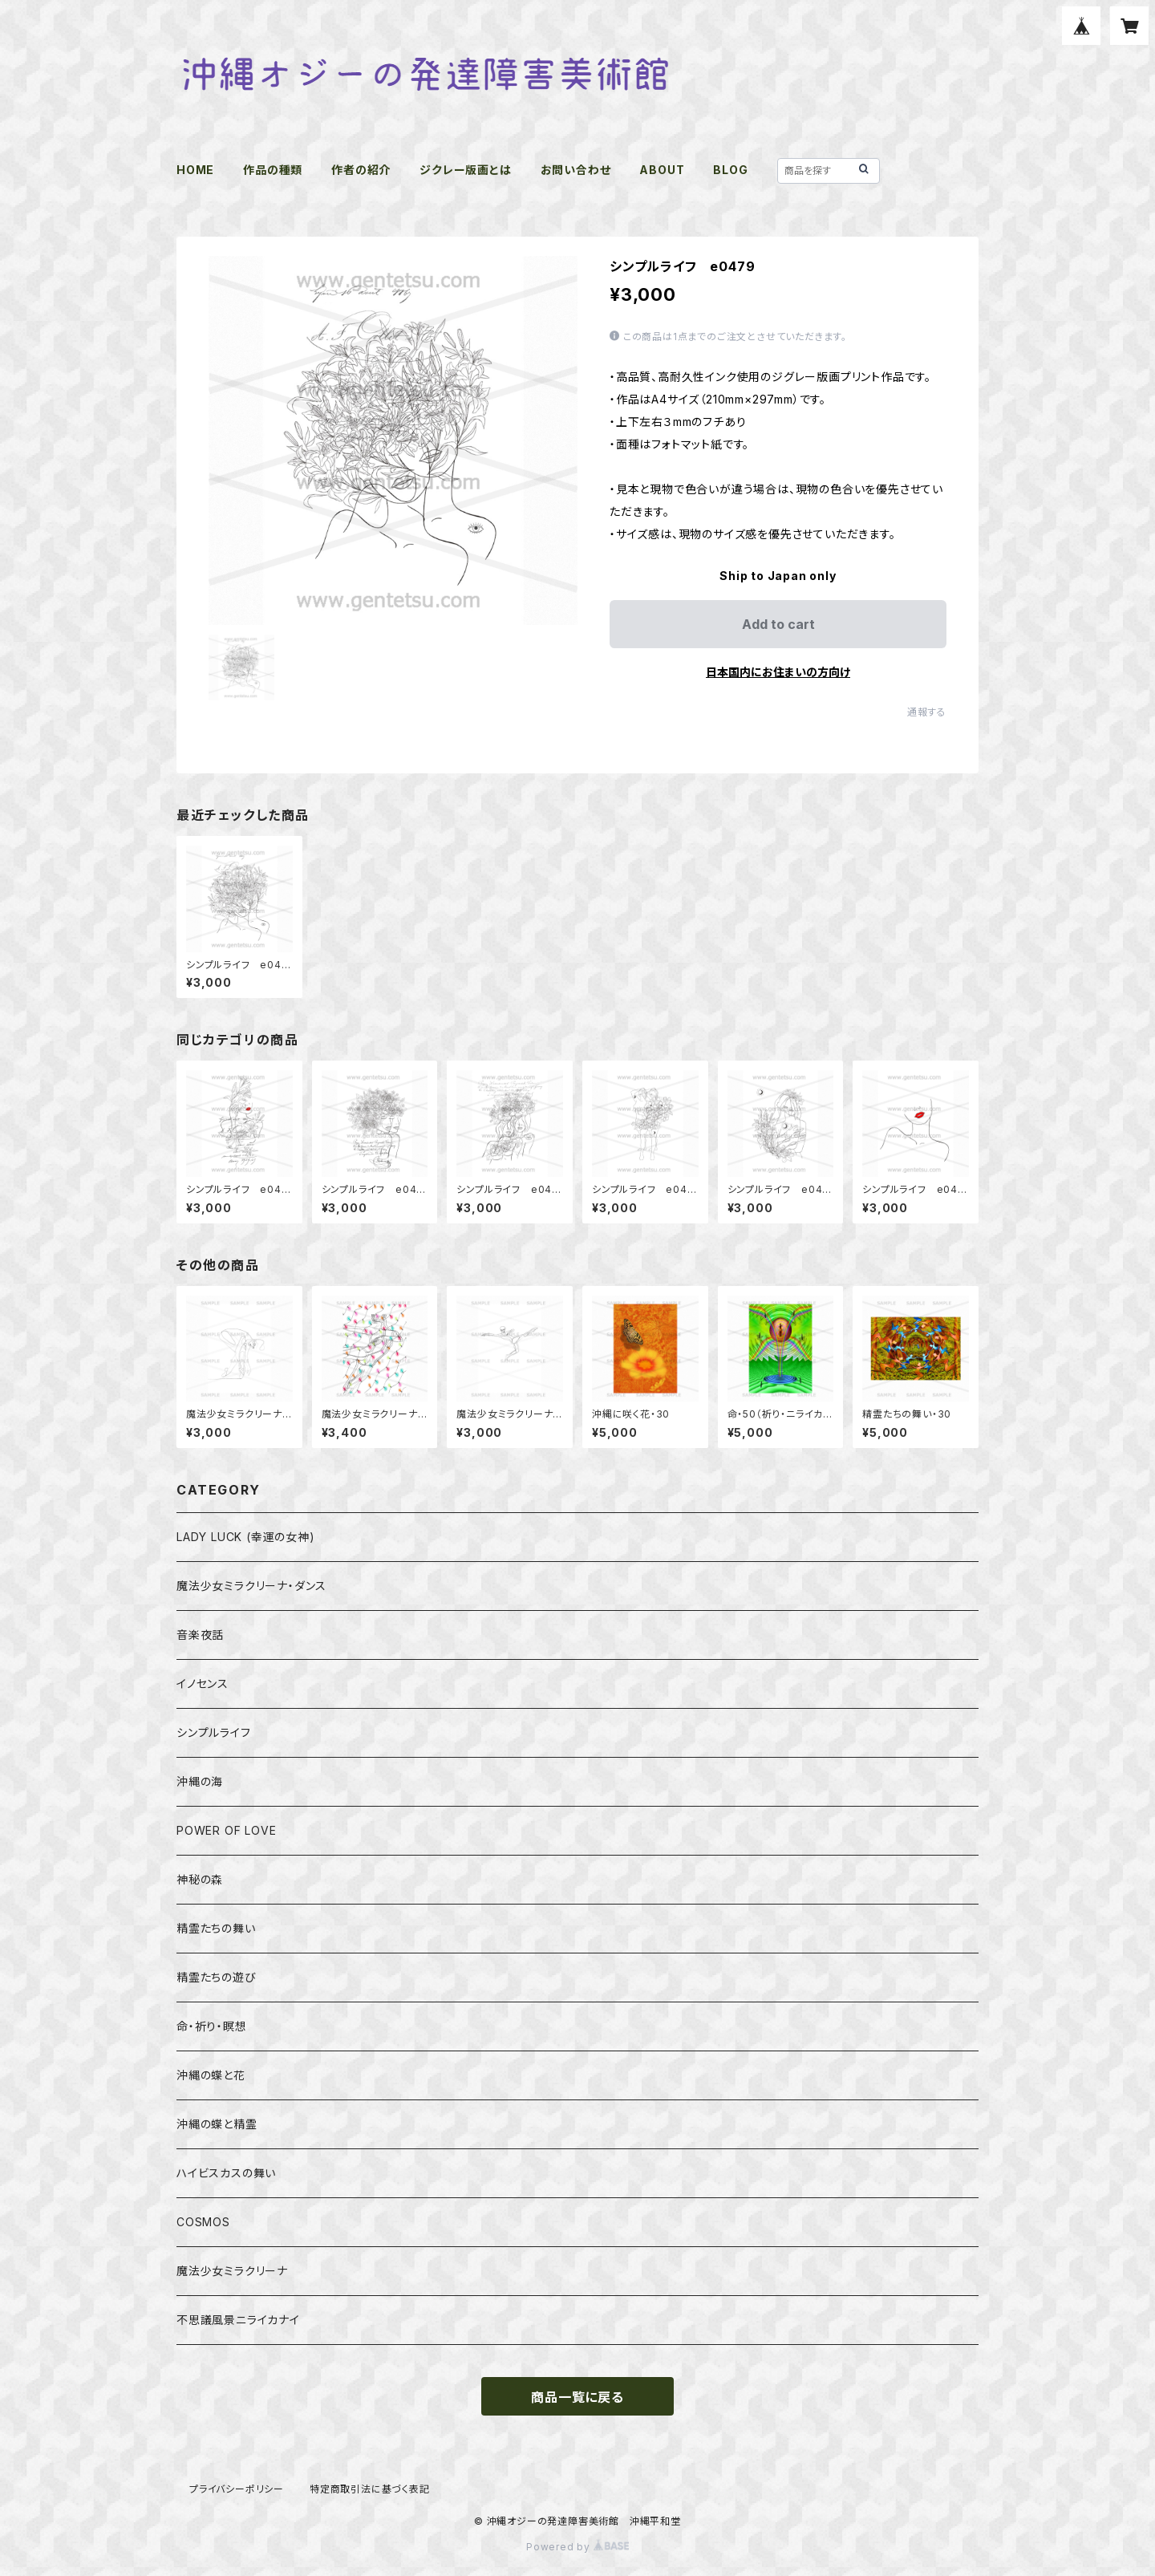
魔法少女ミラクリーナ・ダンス (251, 1585)
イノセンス (202, 1683)
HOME (195, 169)
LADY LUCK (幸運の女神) (245, 1537)
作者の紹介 (361, 169)
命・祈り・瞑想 (211, 2026)
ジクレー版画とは (465, 169)
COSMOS (203, 2222)
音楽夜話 (200, 1634)
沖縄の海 (199, 1781)
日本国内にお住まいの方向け (778, 672)
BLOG (730, 169)
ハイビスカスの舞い (226, 2173)
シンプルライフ (213, 1732)
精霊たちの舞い (216, 1928)
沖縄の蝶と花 (210, 2075)
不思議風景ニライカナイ (238, 2320)
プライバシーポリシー (236, 2489)
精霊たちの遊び (216, 1977)
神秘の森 (199, 1879)
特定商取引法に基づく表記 (370, 2489)
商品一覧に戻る (577, 2397)
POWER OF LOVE (226, 1830)
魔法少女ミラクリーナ (232, 2271)
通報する (926, 712)
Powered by (577, 2547)
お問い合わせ (576, 169)
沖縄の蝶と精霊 (216, 2124)
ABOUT (661, 169)
